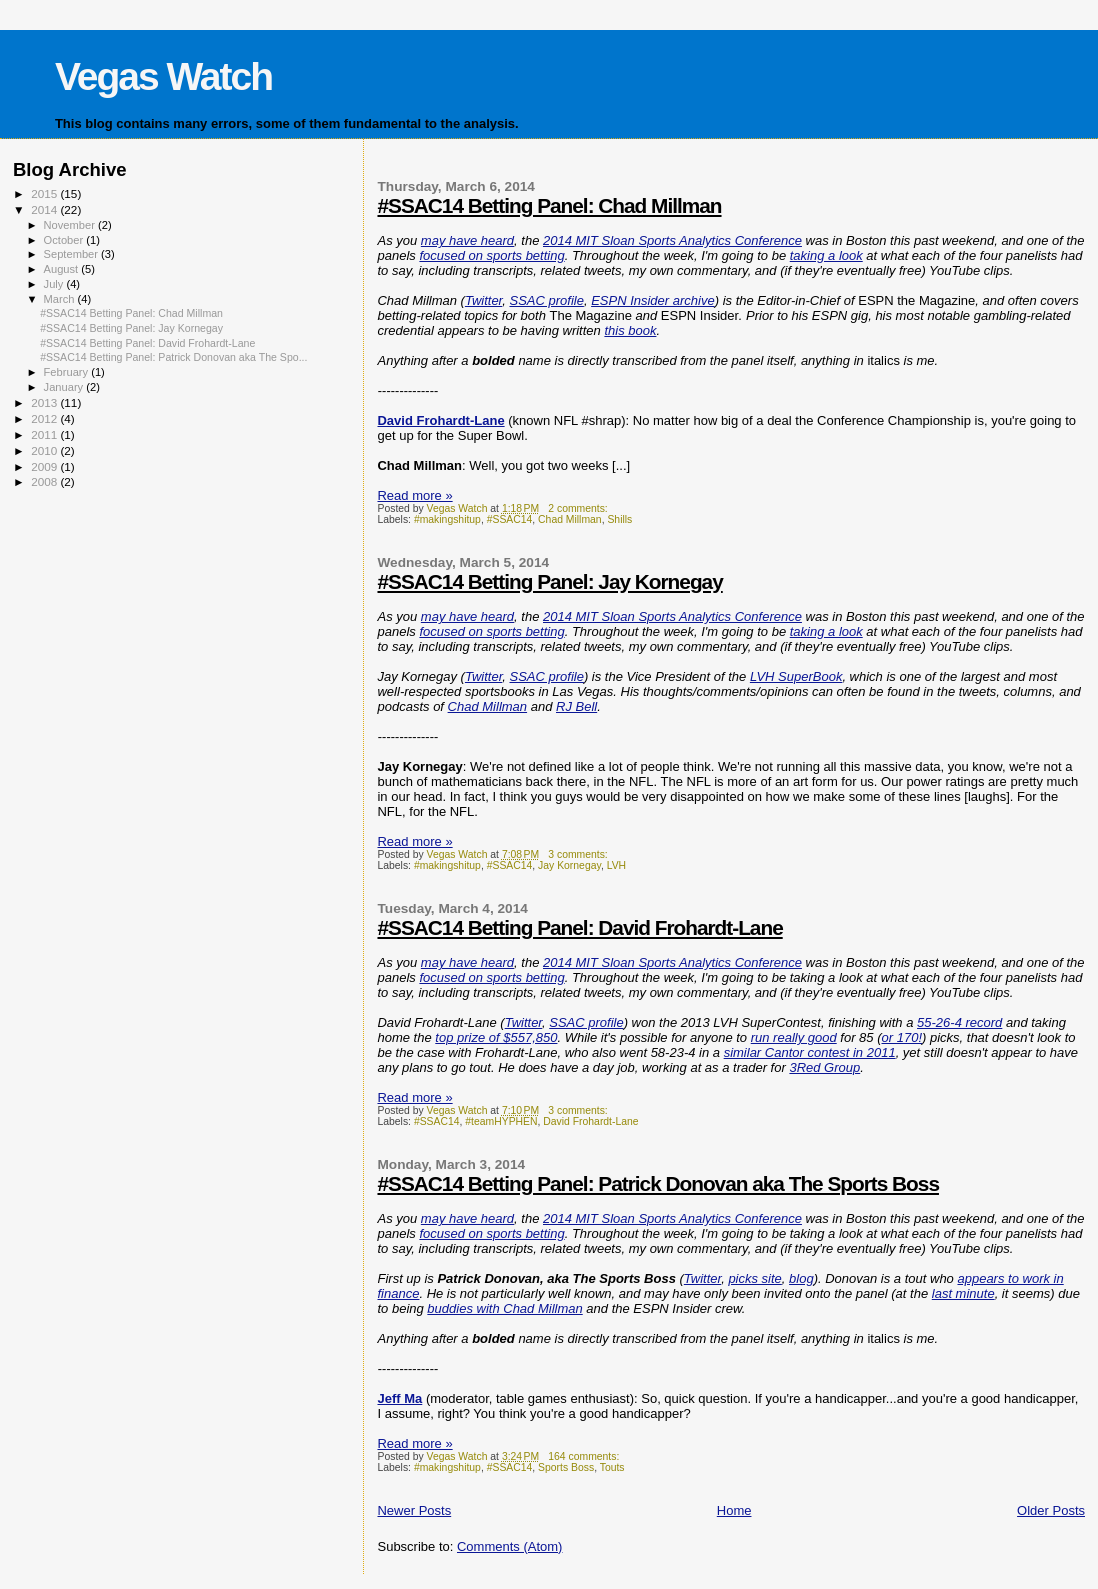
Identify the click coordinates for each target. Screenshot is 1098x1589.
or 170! (902, 1037)
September (73, 254)
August (63, 269)
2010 (45, 450)
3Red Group (824, 1067)
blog (801, 1278)
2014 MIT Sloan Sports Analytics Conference (672, 240)
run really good (794, 1037)
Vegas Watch (163, 76)
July (55, 284)
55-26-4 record (959, 1022)
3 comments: (579, 854)
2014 (45, 209)
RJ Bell (576, 706)
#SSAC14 (510, 519)
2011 (45, 434)
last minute (963, 1293)
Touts (612, 1467)
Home (734, 1510)
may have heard (467, 240)
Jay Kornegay (569, 865)
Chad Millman (570, 519)
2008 (45, 481)
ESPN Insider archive (653, 300)
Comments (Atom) (509, 1546)
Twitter (483, 300)
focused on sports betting (491, 255)
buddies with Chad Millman (504, 1308)
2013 (45, 402)
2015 (45, 193)
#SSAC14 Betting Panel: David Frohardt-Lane (579, 927)
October (65, 240)
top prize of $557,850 (496, 1037)
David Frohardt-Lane (440, 420)
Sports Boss (566, 1467)
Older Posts (1051, 1510)
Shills (619, 519)
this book (630, 330)
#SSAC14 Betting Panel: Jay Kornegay (549, 581)
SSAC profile (546, 300)
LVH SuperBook (796, 676)
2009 (45, 466)
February (68, 372)
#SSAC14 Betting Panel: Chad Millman (549, 205)
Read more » (414, 495)
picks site (754, 1278)
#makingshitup (447, 519)
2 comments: (579, 508)
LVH (616, 865)
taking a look (826, 255)
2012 (45, 418)
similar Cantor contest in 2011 (810, 1052)
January (65, 387)
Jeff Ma (399, 1398)
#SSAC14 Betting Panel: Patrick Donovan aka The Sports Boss (657, 1183)
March (61, 299)
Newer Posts (414, 1510)
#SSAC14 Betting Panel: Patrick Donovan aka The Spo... (173, 357)
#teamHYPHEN (501, 1121)
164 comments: (585, 1456)
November (71, 225)
